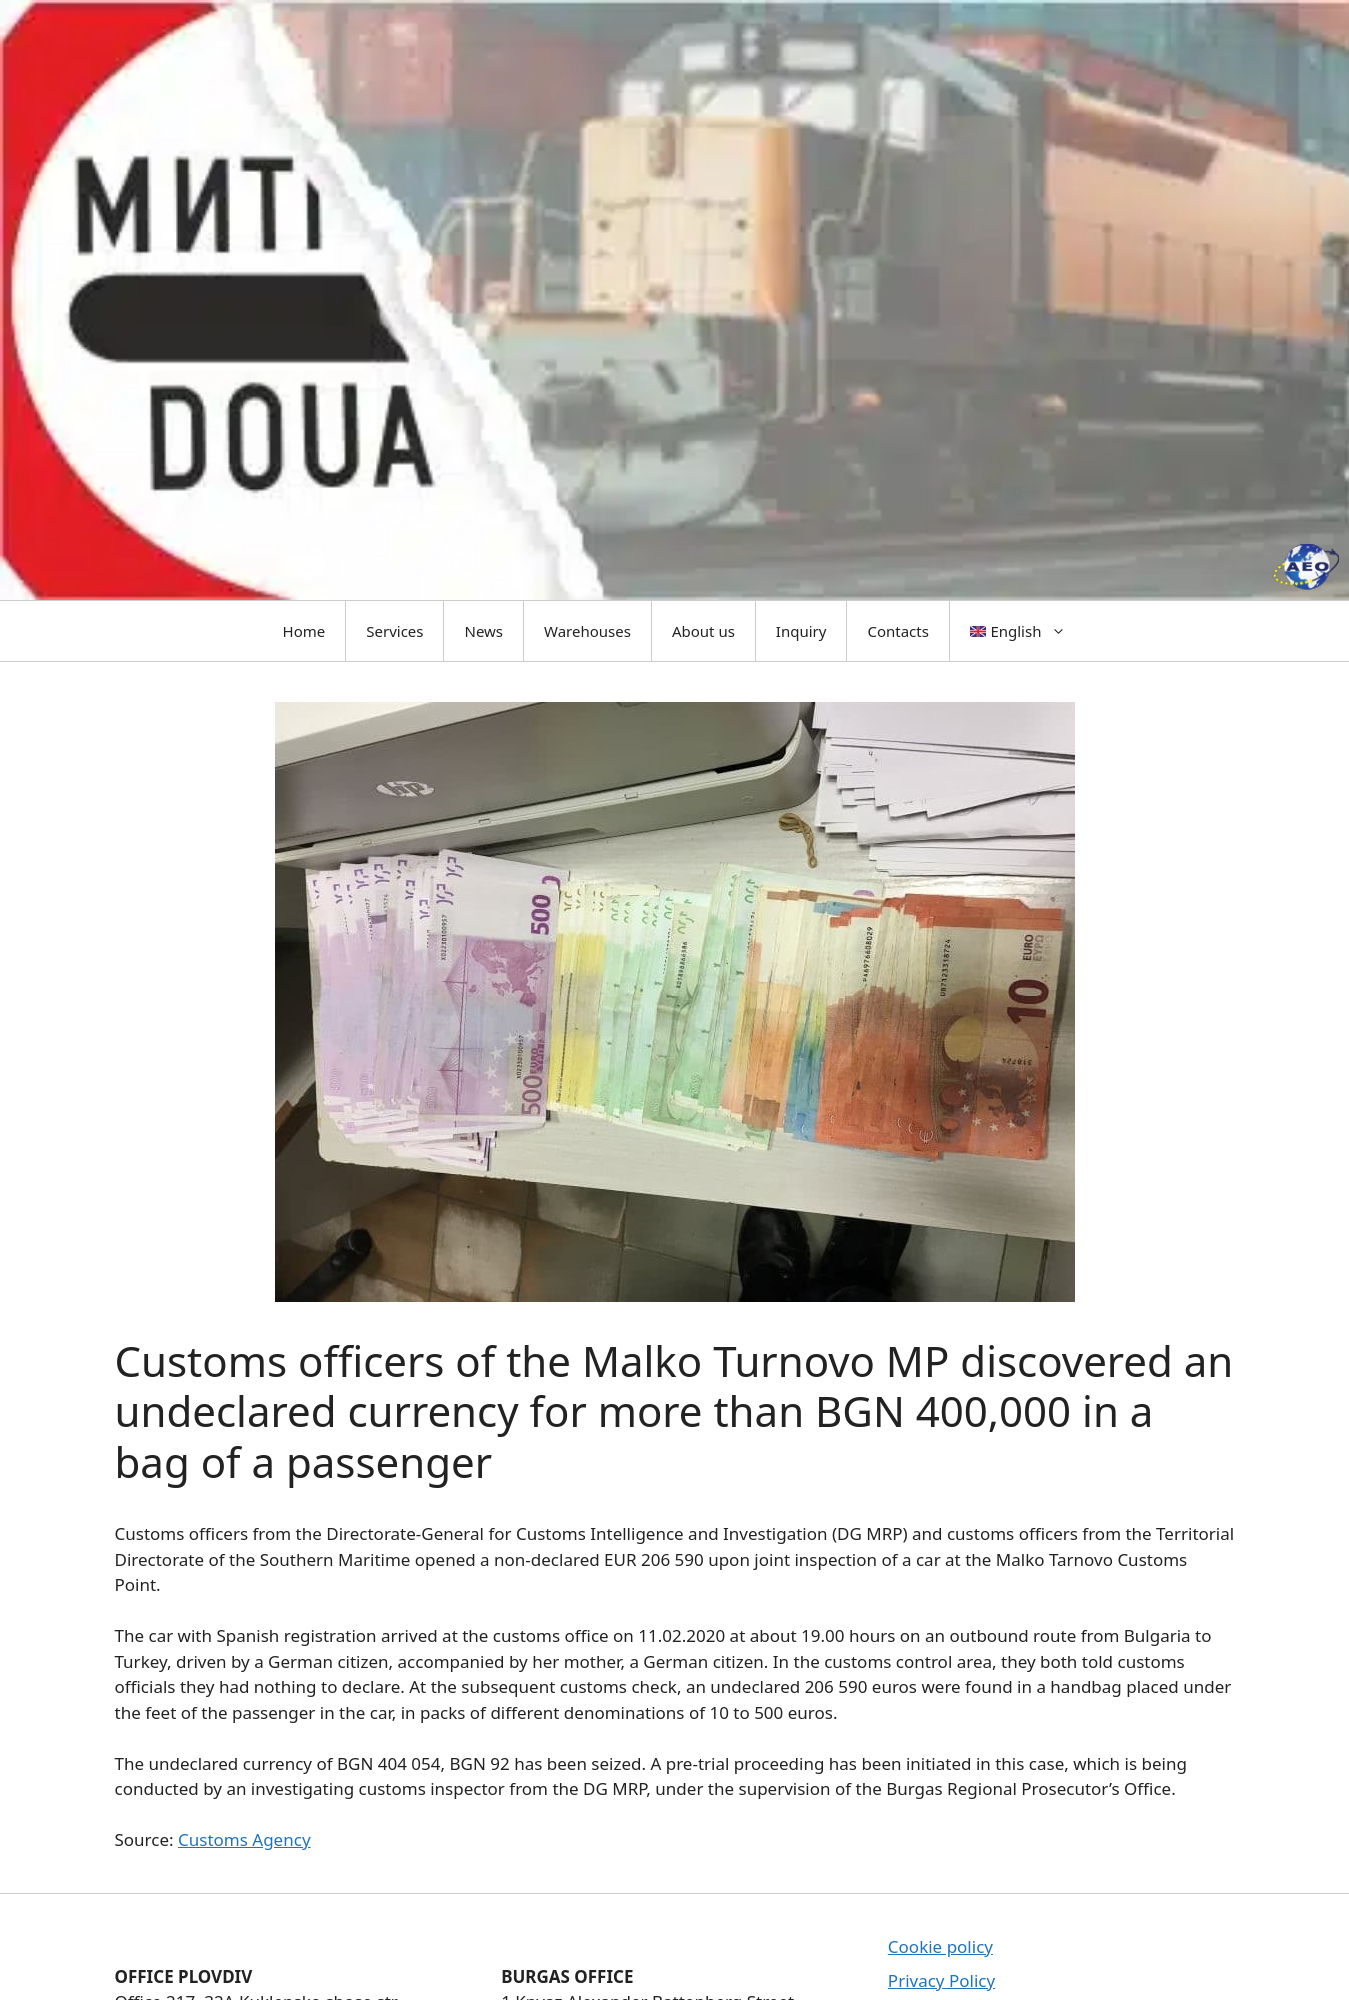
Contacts (897, 631)
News (483, 631)
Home (304, 631)
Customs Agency (244, 1839)
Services (394, 631)
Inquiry (801, 631)
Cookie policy (940, 1946)
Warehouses (587, 631)
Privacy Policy (941, 1980)
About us (703, 631)
